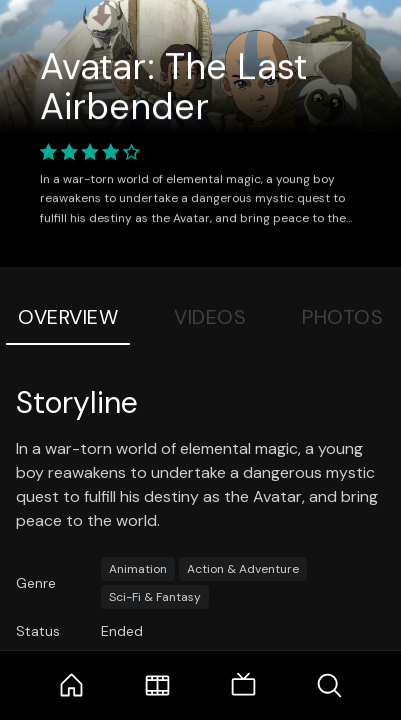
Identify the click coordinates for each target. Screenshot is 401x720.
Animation (138, 569)
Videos (210, 317)
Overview (68, 317)
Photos (342, 317)
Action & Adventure (243, 569)
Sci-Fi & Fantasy (155, 597)
